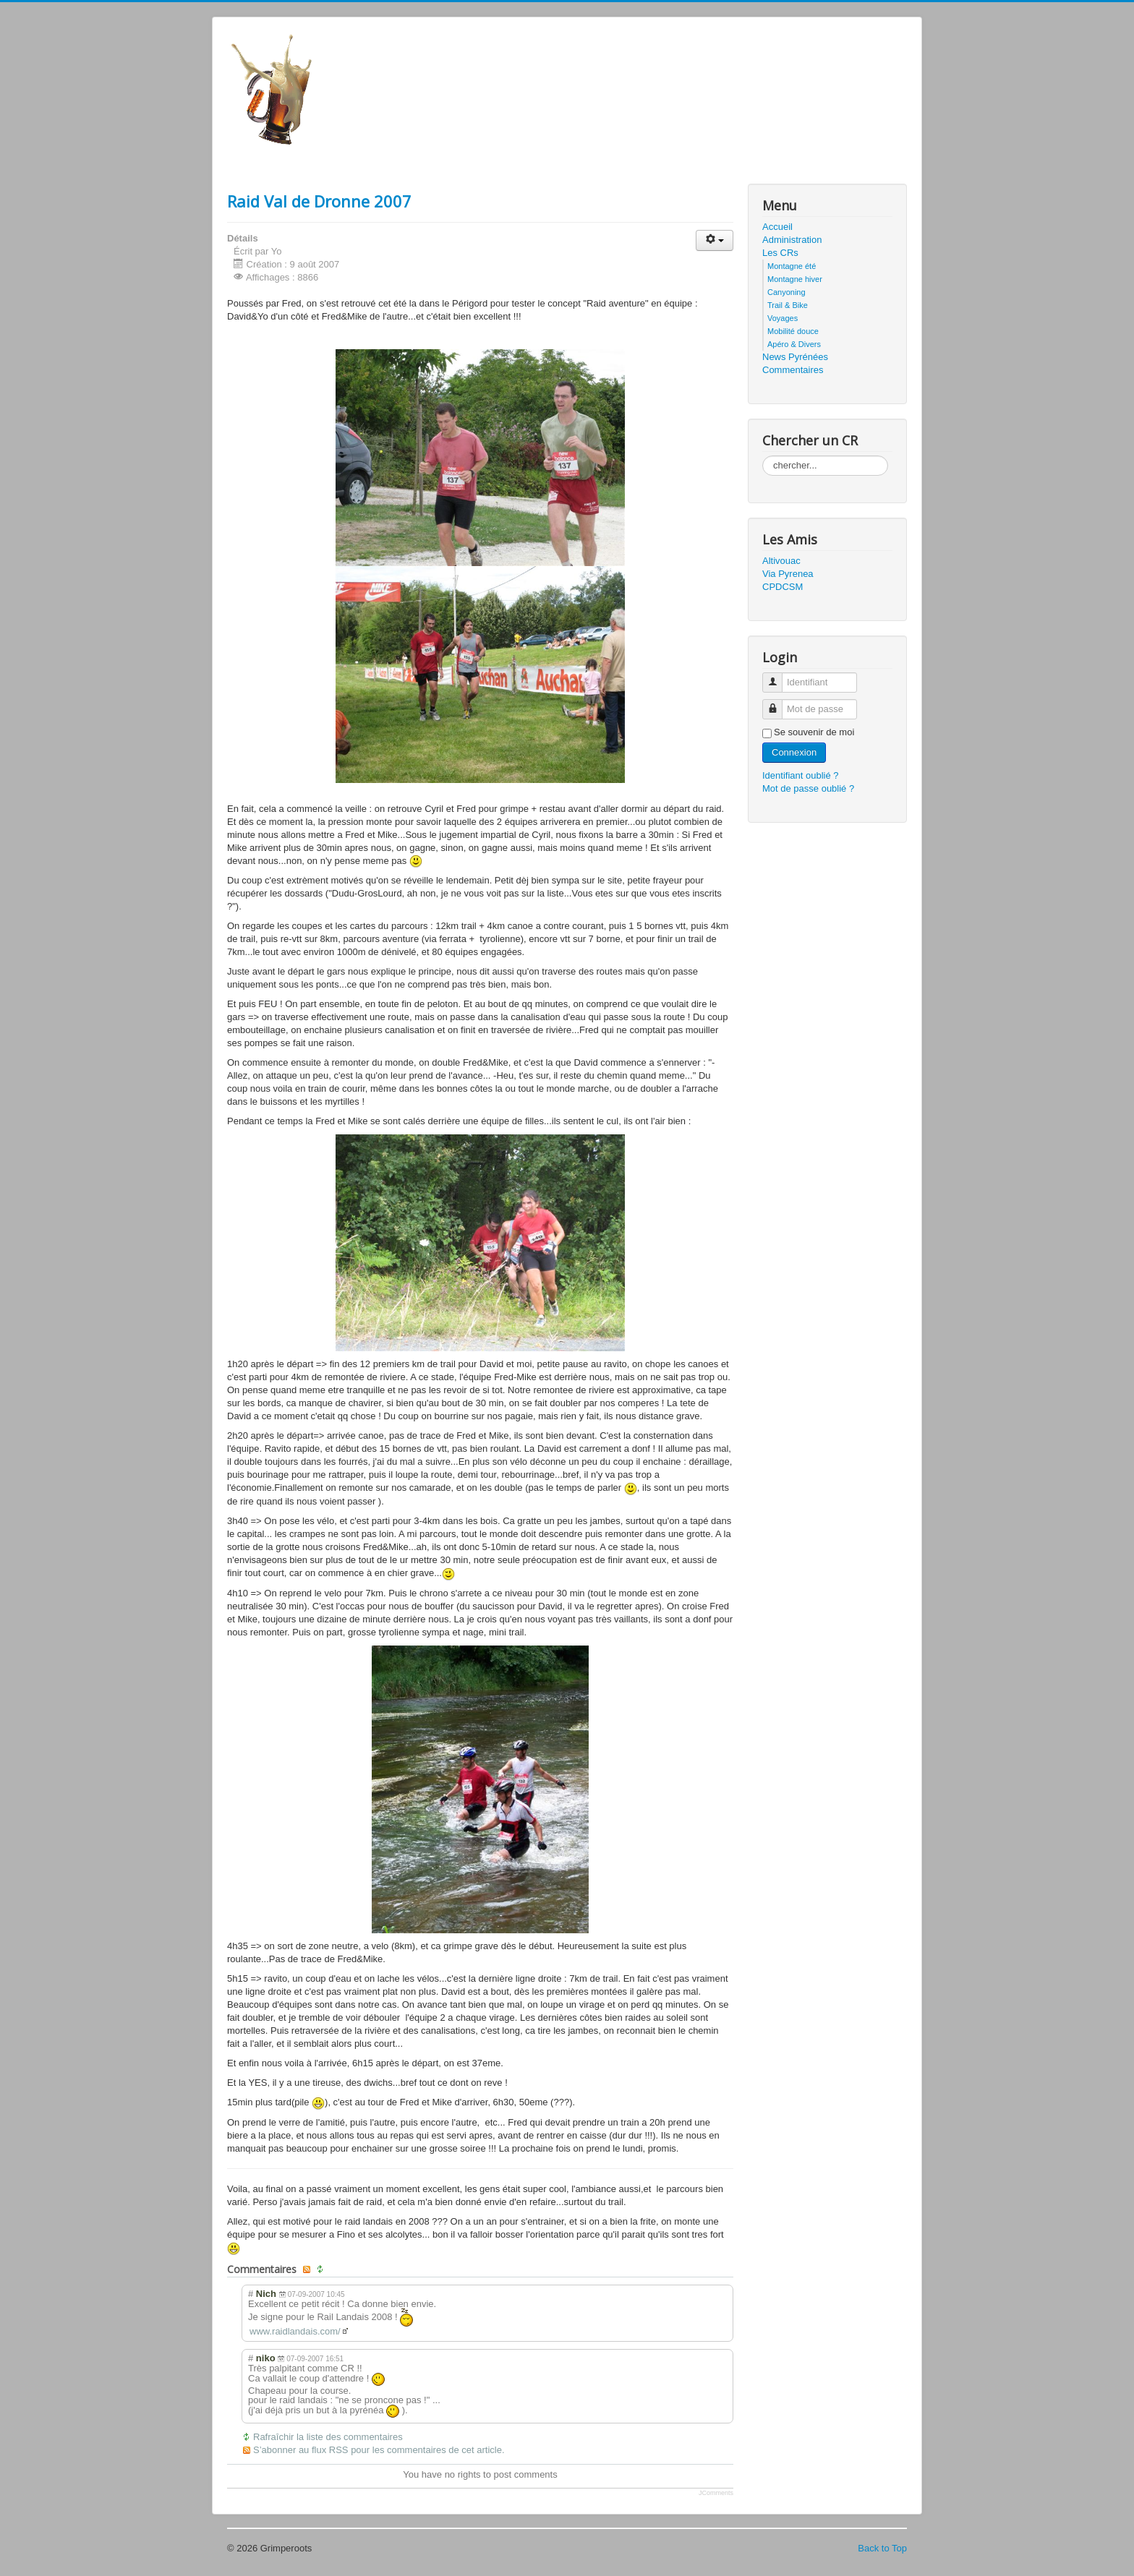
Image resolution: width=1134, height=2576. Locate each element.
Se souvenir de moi (814, 732)
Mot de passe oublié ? (808, 788)
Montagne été (791, 266)
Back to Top (882, 2548)
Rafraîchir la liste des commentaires (328, 2436)
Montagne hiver (794, 279)
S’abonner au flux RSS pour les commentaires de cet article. (379, 2449)
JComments (716, 2492)
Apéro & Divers (794, 344)
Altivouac (781, 560)
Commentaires (793, 369)
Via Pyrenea (788, 573)
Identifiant (777, 676)
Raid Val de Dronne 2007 (319, 201)
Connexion (794, 752)
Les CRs (780, 252)
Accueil (777, 226)
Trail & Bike (787, 305)
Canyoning (786, 292)
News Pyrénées (795, 356)
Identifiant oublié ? (800, 775)
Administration (792, 239)
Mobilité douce (793, 331)
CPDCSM (782, 586)
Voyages (782, 318)
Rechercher (762, 455)
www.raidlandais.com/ (295, 2331)
